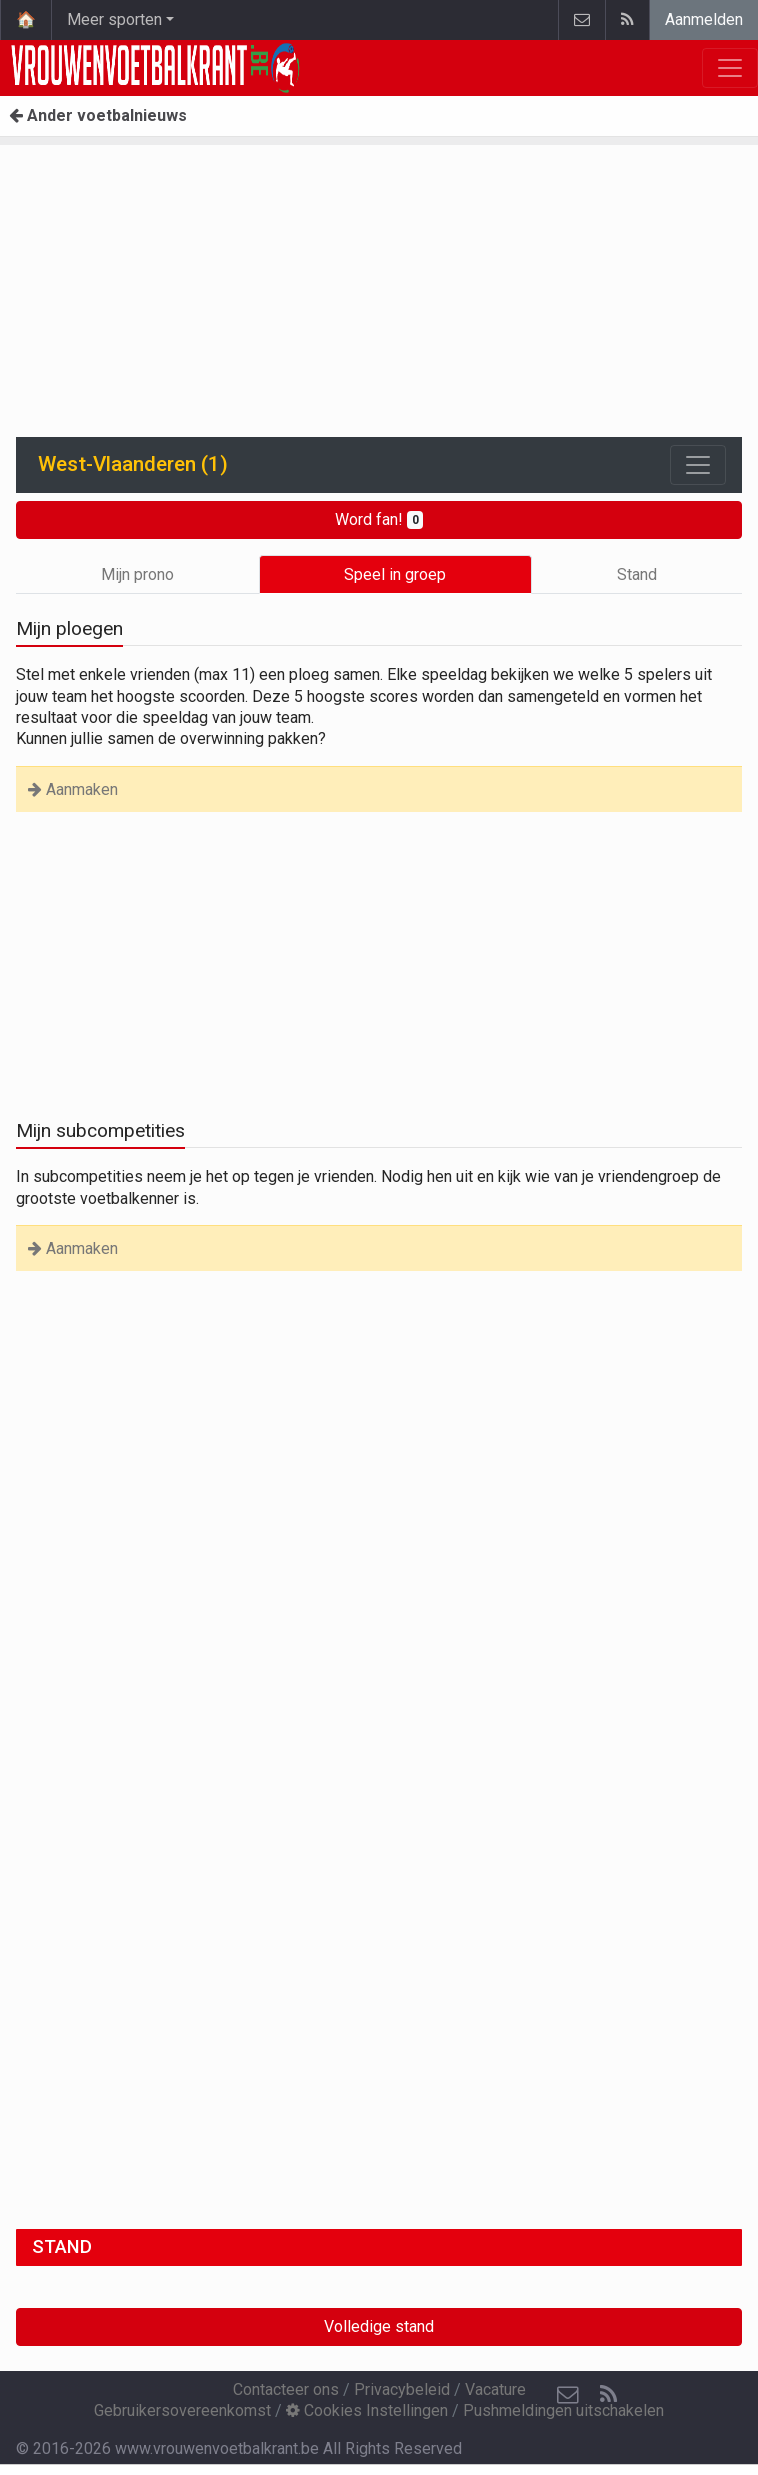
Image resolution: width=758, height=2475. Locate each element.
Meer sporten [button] (114, 19)
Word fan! (379, 519)
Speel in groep (395, 574)
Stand (637, 574)
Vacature (495, 2389)
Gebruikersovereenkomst (182, 2410)
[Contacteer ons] (568, 2395)
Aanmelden (704, 19)
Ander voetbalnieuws (98, 115)
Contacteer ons (286, 2389)
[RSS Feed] (608, 2395)
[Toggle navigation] (698, 465)
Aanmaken (73, 789)
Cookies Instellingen (367, 2410)
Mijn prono (137, 574)
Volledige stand (379, 2326)
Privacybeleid (402, 2389)
